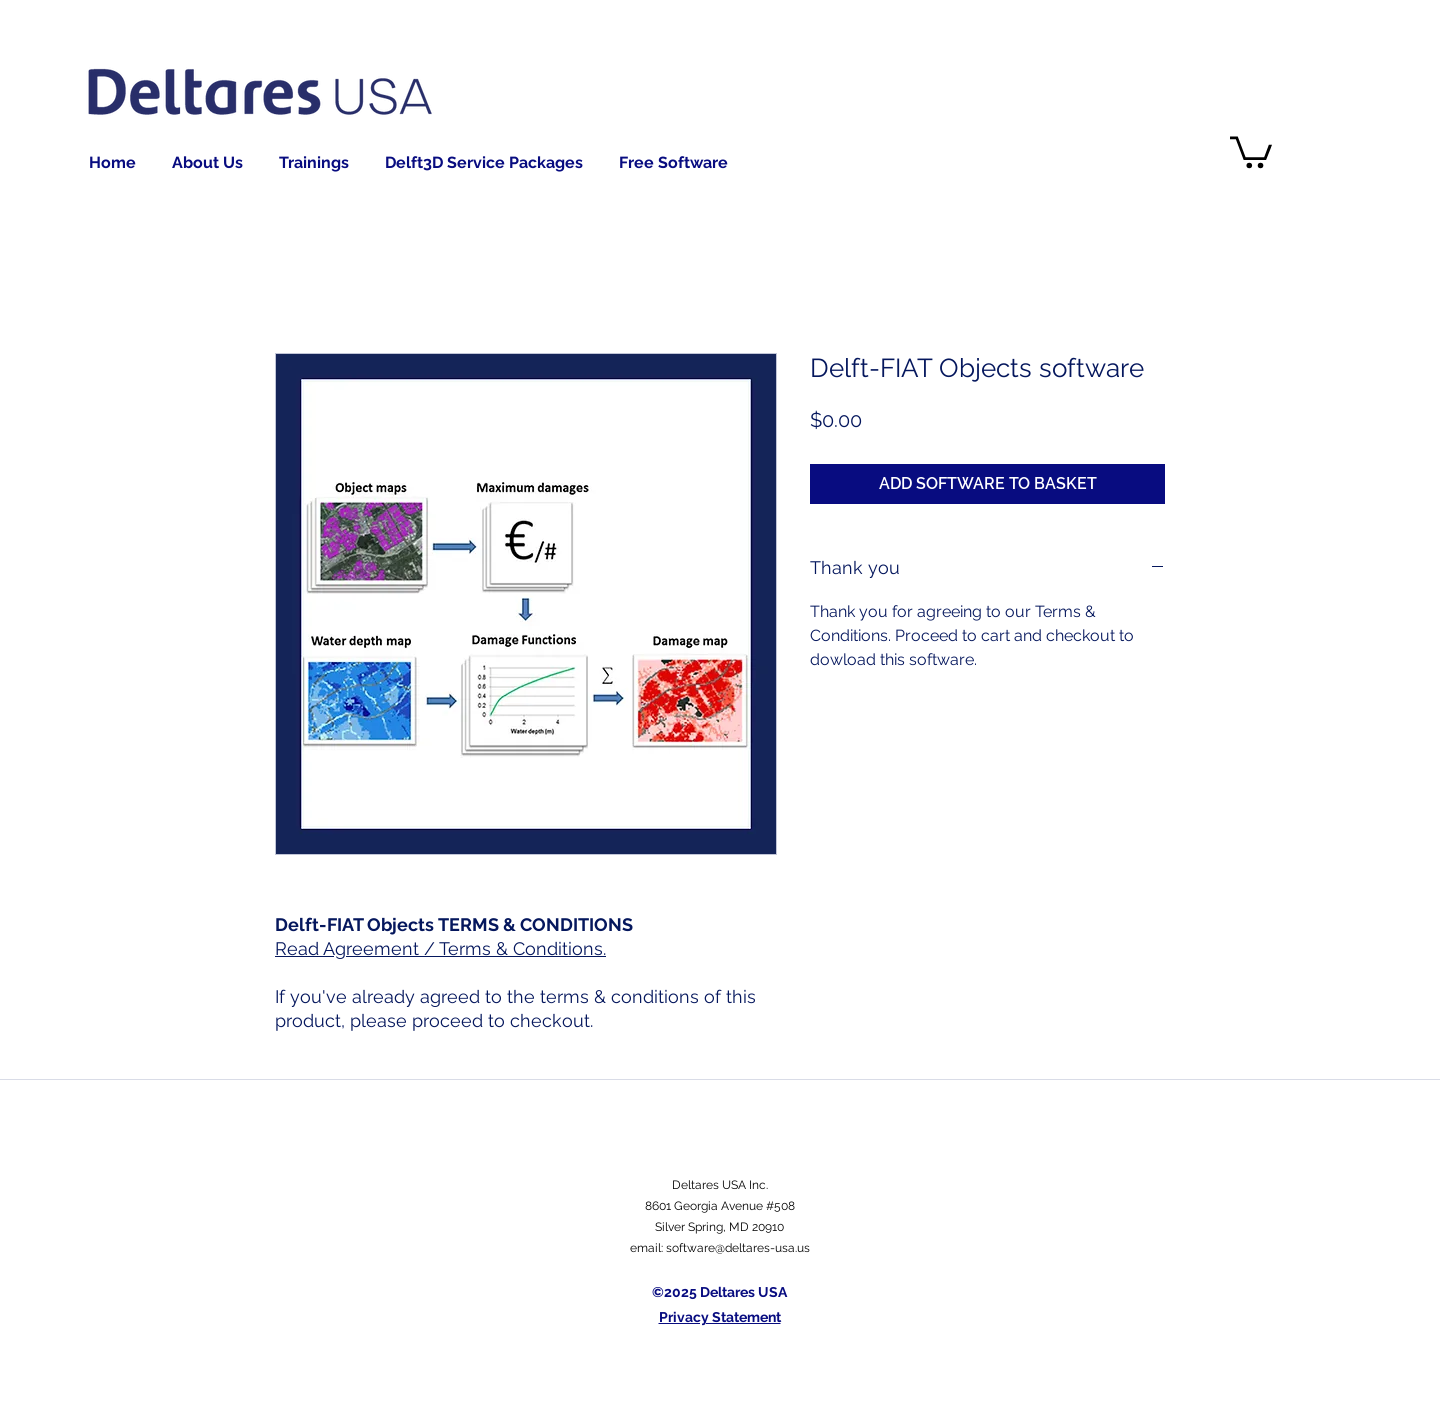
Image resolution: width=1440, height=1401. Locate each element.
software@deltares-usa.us (738, 1248)
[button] (1251, 150)
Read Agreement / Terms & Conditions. (440, 948)
